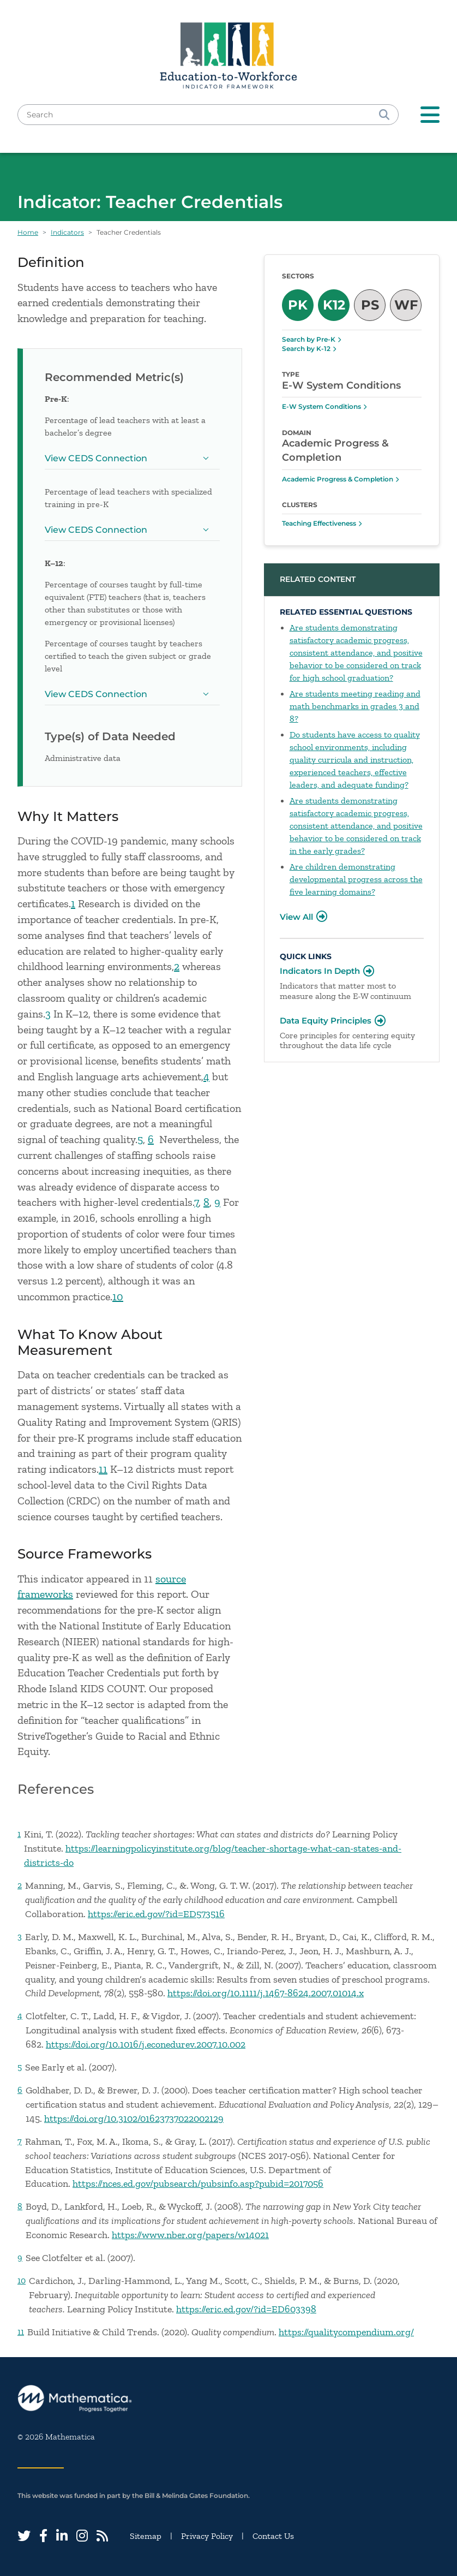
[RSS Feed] (102, 2536)
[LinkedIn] (62, 2536)
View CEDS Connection (129, 461)
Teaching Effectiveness (319, 523)
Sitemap (145, 2536)
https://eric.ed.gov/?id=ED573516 (156, 1914)
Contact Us (273, 2536)
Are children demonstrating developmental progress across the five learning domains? (356, 879)
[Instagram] (82, 2536)
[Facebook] (43, 2536)
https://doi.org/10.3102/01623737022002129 (134, 2119)
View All (296, 917)
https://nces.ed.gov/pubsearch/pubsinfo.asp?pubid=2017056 (198, 2184)
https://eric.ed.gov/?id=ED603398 (246, 2309)
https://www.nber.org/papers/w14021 (190, 2235)
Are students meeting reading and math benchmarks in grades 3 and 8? (355, 706)
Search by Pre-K (308, 339)
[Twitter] (24, 2536)
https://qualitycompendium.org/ (346, 2332)
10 (117, 1296)
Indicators (67, 232)
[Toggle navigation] (430, 114)
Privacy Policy (207, 2536)
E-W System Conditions (321, 406)
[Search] (384, 114)
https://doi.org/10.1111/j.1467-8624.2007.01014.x (265, 1993)
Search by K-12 (306, 348)
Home (27, 232)
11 (103, 1469)
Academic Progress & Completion (337, 479)
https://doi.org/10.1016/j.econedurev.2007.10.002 (145, 2044)
